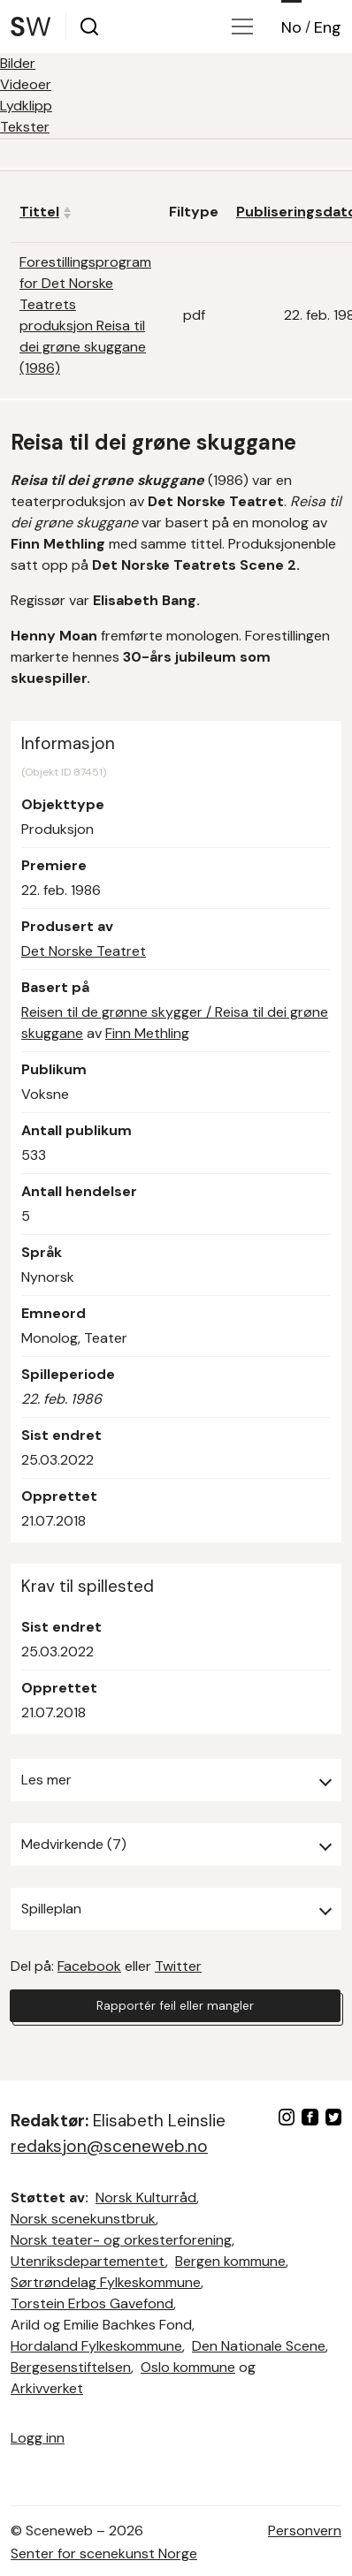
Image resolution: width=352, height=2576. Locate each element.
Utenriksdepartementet (88, 2261)
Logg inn (38, 2437)
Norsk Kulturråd (146, 2197)
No (291, 27)
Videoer (25, 84)
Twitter (178, 1966)
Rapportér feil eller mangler (175, 2005)
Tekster (25, 126)
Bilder (17, 63)
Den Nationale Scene (258, 2346)
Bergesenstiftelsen (71, 2367)
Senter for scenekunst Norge (104, 2553)
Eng (327, 27)
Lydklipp (26, 105)
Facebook (89, 1966)
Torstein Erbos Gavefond (92, 2303)
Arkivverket (47, 2388)
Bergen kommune (230, 2261)
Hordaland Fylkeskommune (96, 2346)
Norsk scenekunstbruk (83, 2218)
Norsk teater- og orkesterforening (121, 2240)
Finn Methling (147, 1033)
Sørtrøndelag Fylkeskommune (106, 2282)
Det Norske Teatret (83, 951)
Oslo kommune (188, 2367)
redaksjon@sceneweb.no (109, 2146)
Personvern (304, 2530)
